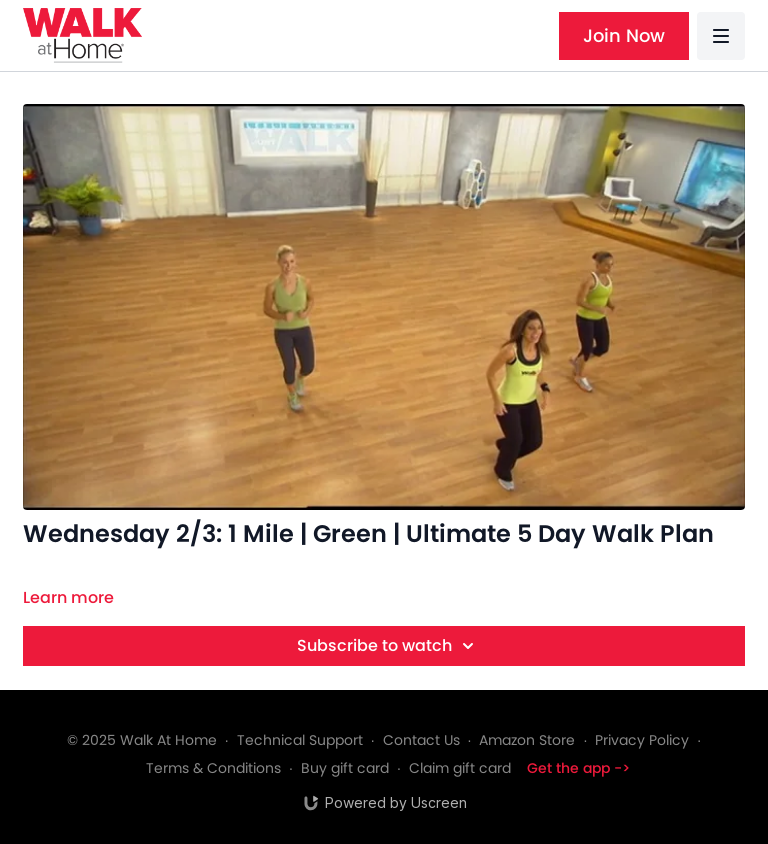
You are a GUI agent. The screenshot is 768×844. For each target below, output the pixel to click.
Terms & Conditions (213, 768)
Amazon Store (527, 740)
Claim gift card (460, 768)
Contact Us (421, 740)
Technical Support (300, 740)
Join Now (624, 35)
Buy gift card (345, 768)
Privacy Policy (642, 740)
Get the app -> (578, 768)
